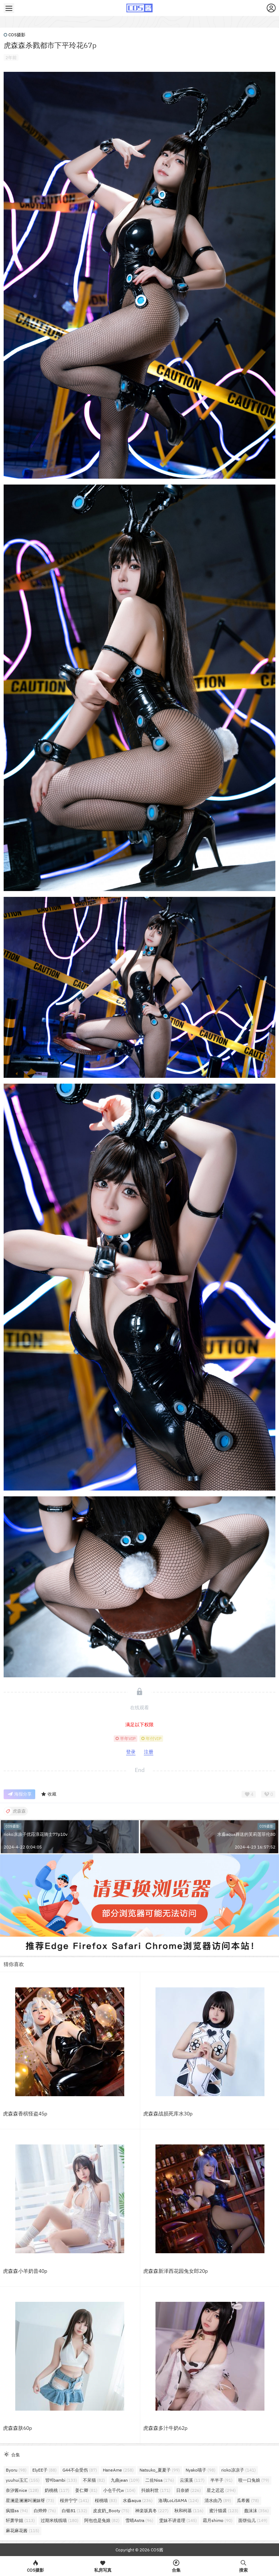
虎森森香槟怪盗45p (25, 2113)
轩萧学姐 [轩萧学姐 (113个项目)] (20, 2520)
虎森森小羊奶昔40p (25, 2271)
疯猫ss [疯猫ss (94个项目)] (17, 2510)
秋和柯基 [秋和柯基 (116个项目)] (188, 2510)
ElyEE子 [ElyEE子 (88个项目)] (44, 2470)
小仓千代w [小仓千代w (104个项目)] (119, 2490)
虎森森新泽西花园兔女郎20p (175, 2271)
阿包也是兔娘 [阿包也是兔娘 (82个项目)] (102, 2520)
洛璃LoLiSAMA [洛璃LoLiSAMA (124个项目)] (178, 2500)
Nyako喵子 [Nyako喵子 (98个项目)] (200, 2470)
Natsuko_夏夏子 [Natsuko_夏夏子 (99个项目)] (160, 2470)
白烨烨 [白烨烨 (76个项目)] (45, 2510)
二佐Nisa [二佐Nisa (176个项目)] (159, 2480)
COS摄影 (14, 34)
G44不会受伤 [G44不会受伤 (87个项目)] (79, 2470)
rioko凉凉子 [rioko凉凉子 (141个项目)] (238, 2470)
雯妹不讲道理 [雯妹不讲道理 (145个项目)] (178, 2520)
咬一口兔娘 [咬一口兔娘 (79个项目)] (253, 2480)
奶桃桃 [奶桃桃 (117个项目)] (57, 2490)
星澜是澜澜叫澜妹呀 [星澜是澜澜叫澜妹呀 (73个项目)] (30, 2500)
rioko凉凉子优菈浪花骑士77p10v (36, 1834)
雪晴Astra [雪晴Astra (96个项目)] (139, 2520)
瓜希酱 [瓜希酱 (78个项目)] (248, 2500)
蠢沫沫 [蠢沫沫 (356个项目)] (256, 2510)
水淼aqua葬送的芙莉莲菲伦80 (246, 1834)
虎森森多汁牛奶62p (165, 2428)
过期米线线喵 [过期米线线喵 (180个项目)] (59, 2520)
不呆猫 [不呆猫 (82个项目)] (94, 2480)
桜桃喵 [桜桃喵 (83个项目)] (106, 2500)
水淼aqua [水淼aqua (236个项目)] (138, 2500)
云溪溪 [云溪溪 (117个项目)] (192, 2480)
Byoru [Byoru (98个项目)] (16, 2470)
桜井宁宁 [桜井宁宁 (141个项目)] (74, 2500)
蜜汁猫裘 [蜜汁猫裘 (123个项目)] (223, 2510)
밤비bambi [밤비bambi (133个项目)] (61, 2480)
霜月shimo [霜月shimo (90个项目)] (217, 2520)
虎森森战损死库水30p (168, 2113)
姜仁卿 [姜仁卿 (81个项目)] (86, 2490)
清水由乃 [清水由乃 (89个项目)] (218, 2500)
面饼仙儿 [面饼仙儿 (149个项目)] (252, 2520)
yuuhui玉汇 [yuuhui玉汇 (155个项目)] (23, 2480)
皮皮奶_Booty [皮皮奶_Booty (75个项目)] (111, 2510)
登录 (131, 1752)
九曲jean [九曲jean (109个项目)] (125, 2480)
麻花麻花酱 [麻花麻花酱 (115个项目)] (22, 2530)
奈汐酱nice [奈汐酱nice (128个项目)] (22, 2490)
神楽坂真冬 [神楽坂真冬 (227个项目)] (152, 2510)
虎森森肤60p (17, 2428)
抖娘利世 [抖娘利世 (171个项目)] (155, 2490)
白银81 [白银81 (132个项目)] (74, 2510)
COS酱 (156, 2549)
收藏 (48, 1794)
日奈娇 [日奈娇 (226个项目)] (188, 2490)
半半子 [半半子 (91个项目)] (221, 2480)
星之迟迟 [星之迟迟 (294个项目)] (221, 2490)
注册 (148, 1752)
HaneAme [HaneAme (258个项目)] (118, 2470)
